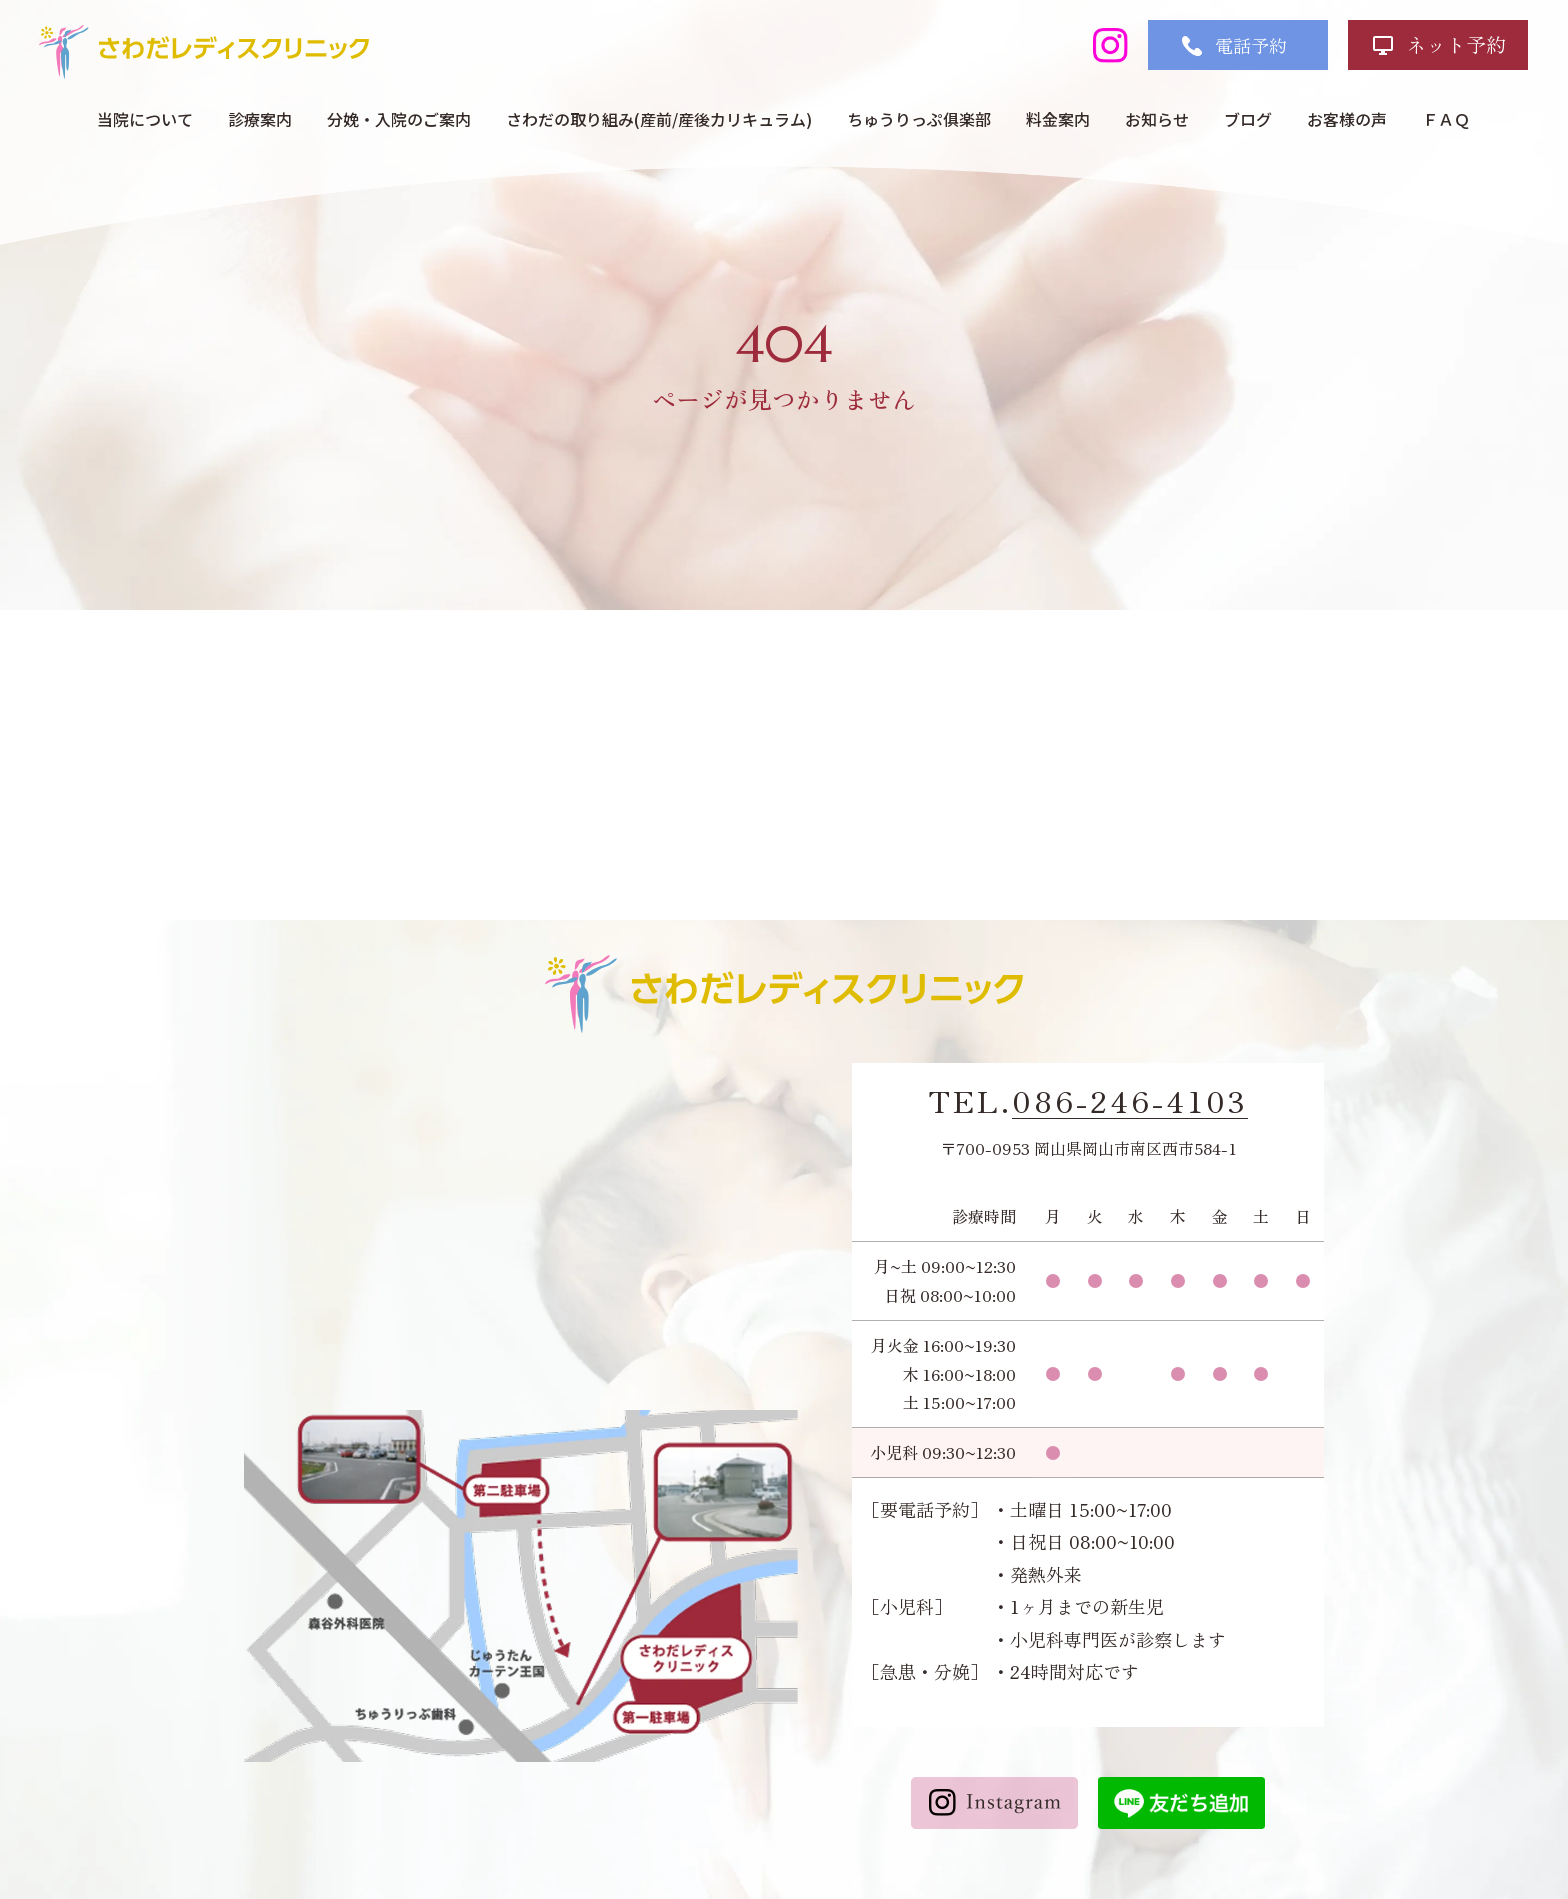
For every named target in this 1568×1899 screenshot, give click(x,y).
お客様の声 (1347, 119)
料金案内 (1058, 119)
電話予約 (1251, 45)
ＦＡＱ (1446, 119)
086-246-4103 (1130, 1101)
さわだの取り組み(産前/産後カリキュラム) (659, 119)
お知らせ (1157, 119)
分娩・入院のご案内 (399, 119)
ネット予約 (1456, 44)
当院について (145, 119)
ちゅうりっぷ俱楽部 (919, 119)
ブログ (1248, 119)
